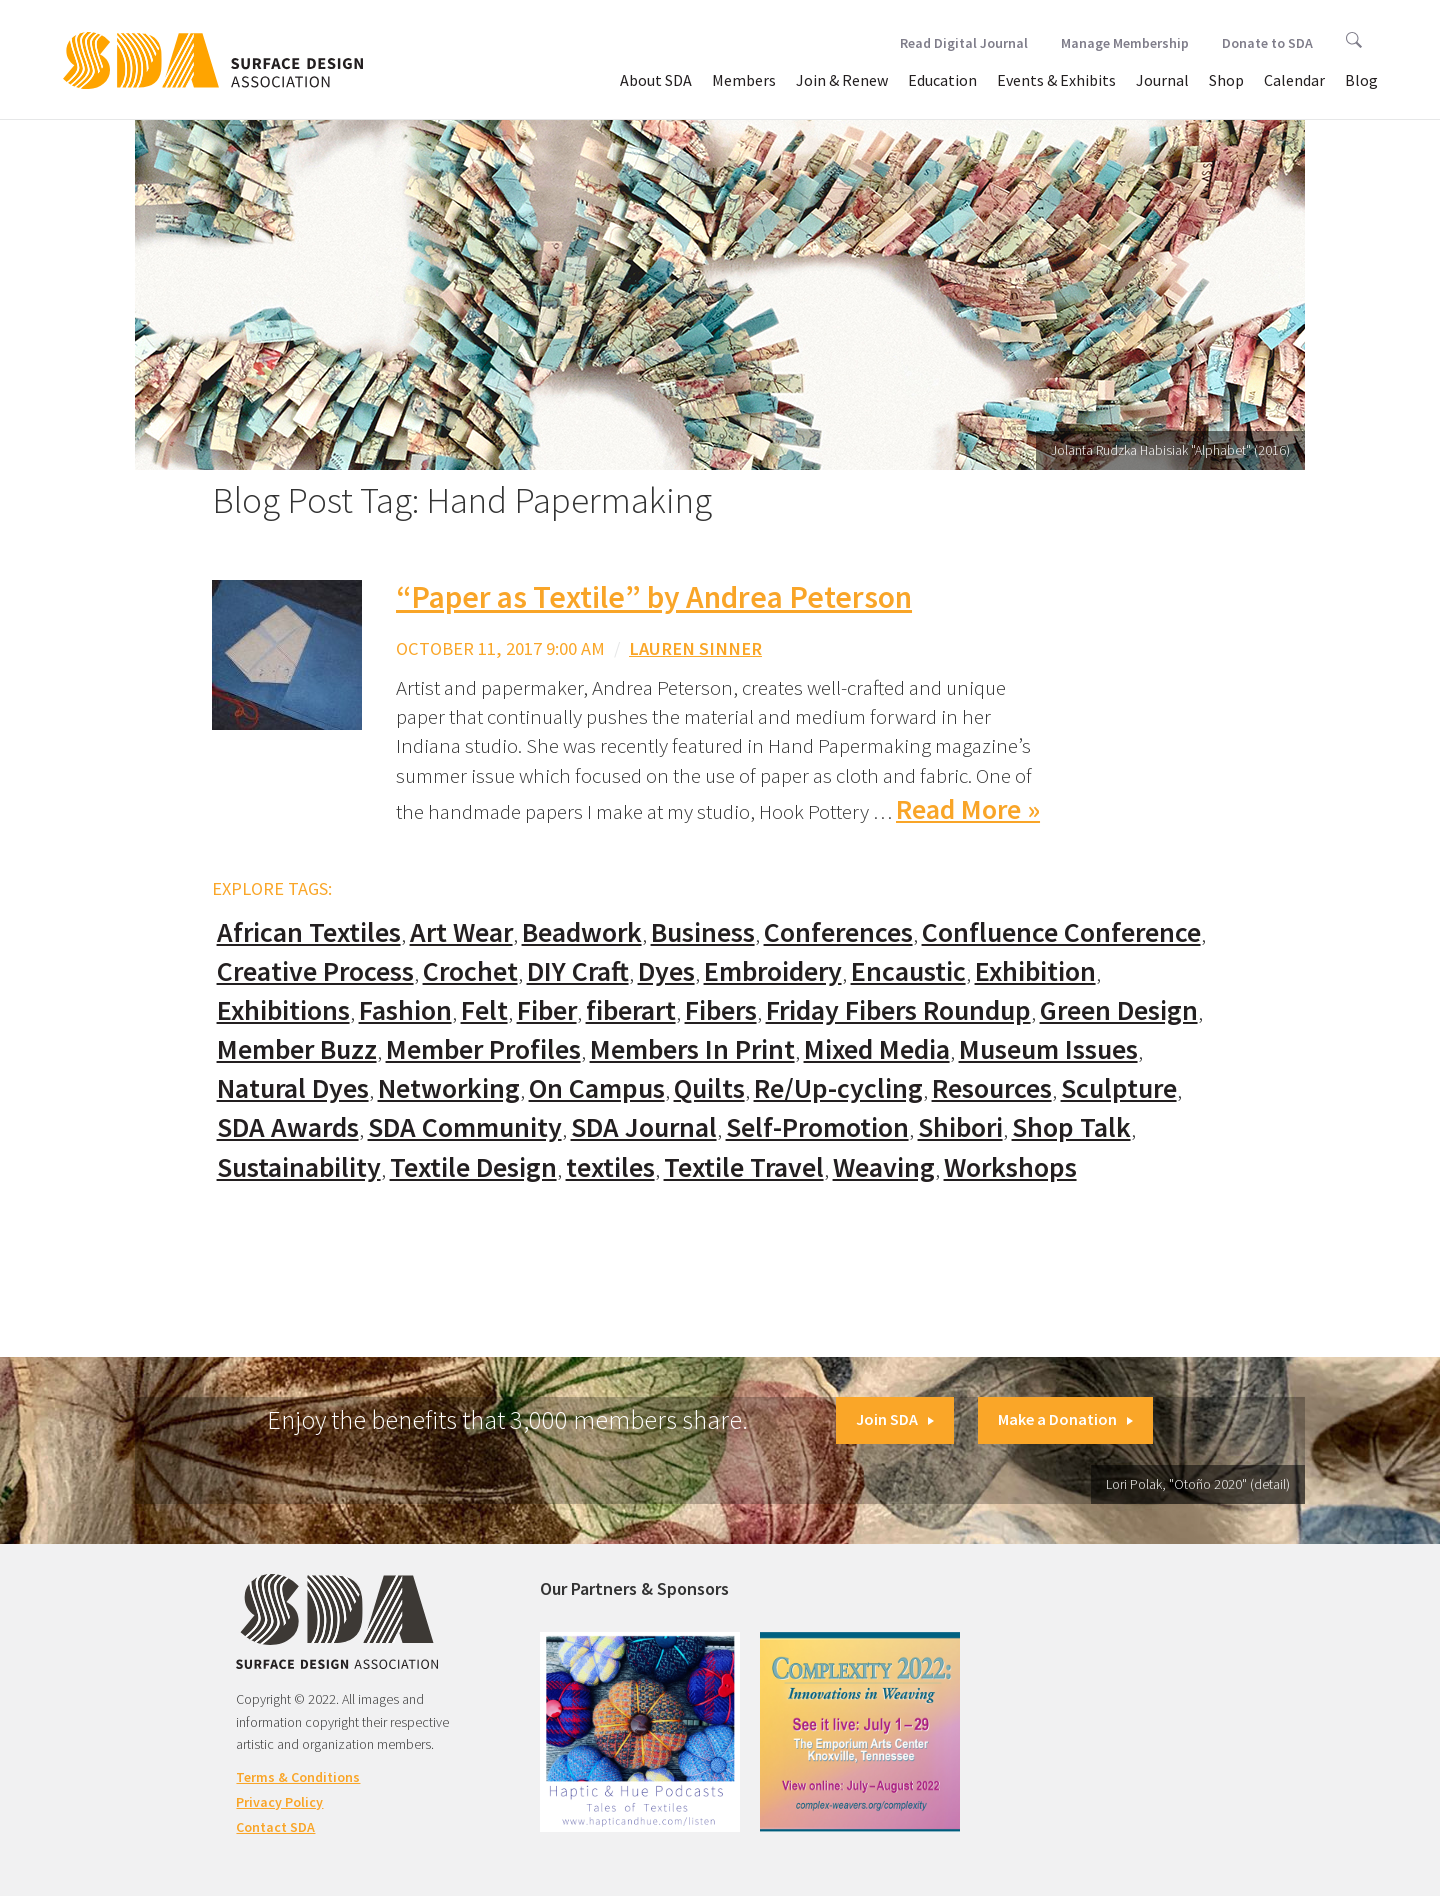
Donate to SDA (1267, 43)
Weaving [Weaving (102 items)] (884, 1167)
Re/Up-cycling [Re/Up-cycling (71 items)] (838, 1088)
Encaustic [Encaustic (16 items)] (908, 971)
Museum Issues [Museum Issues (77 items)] (1048, 1049)
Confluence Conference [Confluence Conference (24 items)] (1061, 932)
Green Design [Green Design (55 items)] (1119, 1010)
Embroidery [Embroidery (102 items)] (773, 971)
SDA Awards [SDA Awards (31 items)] (288, 1127)
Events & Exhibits (1056, 80)
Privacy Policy (279, 1802)
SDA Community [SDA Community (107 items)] (465, 1127)
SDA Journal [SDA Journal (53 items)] (644, 1127)
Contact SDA (275, 1827)
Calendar (1294, 80)
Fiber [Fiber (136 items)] (547, 1010)
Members (744, 80)
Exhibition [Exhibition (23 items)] (1035, 971)
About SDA (656, 80)
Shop (1226, 80)
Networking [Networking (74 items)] (449, 1088)
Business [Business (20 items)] (703, 932)
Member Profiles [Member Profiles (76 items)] (483, 1049)
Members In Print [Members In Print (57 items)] (692, 1049)
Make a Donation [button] (1065, 1419)
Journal (1162, 80)
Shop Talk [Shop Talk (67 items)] (1071, 1127)
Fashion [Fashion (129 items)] (405, 1010)
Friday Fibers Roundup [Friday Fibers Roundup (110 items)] (898, 1010)
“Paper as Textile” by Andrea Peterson (654, 597)
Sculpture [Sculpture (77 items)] (1119, 1088)
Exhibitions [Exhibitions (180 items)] (283, 1010)
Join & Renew (842, 80)
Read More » (968, 809)
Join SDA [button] (895, 1419)
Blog (1361, 80)
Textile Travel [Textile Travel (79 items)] (744, 1167)
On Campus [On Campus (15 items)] (597, 1088)
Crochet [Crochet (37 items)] (470, 971)
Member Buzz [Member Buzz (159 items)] (297, 1049)
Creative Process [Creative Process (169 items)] (315, 971)
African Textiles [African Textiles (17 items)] (309, 932)
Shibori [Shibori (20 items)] (960, 1127)
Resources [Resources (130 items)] (992, 1088)
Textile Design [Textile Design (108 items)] (473, 1167)
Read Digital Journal (964, 43)
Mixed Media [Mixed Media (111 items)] (877, 1049)
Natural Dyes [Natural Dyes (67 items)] (293, 1088)
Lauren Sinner (695, 648)
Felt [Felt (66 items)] (484, 1010)
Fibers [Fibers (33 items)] (721, 1010)
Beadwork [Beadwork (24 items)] (582, 932)
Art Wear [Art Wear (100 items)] (461, 932)
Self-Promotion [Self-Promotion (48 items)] (817, 1127)
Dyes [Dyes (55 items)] (666, 971)
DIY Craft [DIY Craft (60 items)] (578, 971)
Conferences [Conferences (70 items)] (838, 932)
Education (942, 80)
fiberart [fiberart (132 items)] (631, 1010)
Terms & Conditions (298, 1777)
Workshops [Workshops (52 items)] (1010, 1167)
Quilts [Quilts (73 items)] (709, 1088)
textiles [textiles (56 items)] (610, 1167)
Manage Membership (1125, 43)
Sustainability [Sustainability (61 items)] (299, 1167)
